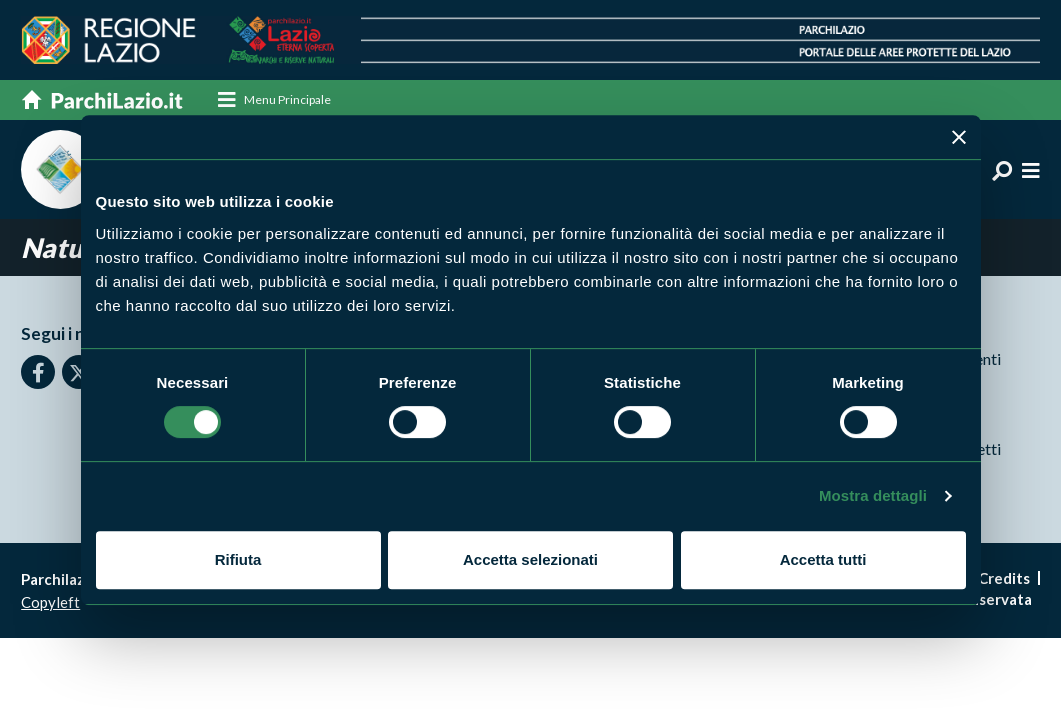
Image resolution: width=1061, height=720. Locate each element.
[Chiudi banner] (959, 137)
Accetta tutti (823, 559)
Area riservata (982, 600)
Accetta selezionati (530, 559)
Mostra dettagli (873, 495)
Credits (1004, 579)
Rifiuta (238, 559)
